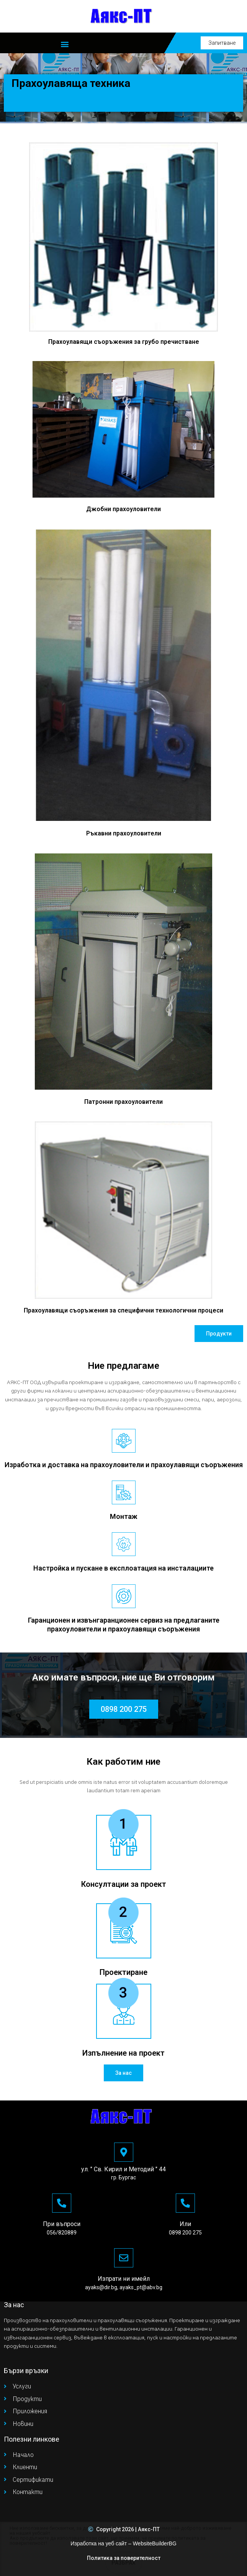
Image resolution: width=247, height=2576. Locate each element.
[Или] (185, 2203)
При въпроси (61, 2224)
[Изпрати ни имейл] (123, 2257)
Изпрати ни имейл (124, 2278)
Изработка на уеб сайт (98, 2543)
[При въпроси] (61, 2203)
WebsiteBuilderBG (155, 2543)
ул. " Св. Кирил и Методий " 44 (123, 2169)
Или (185, 2224)
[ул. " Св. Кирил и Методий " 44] (123, 2152)
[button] (64, 44)
